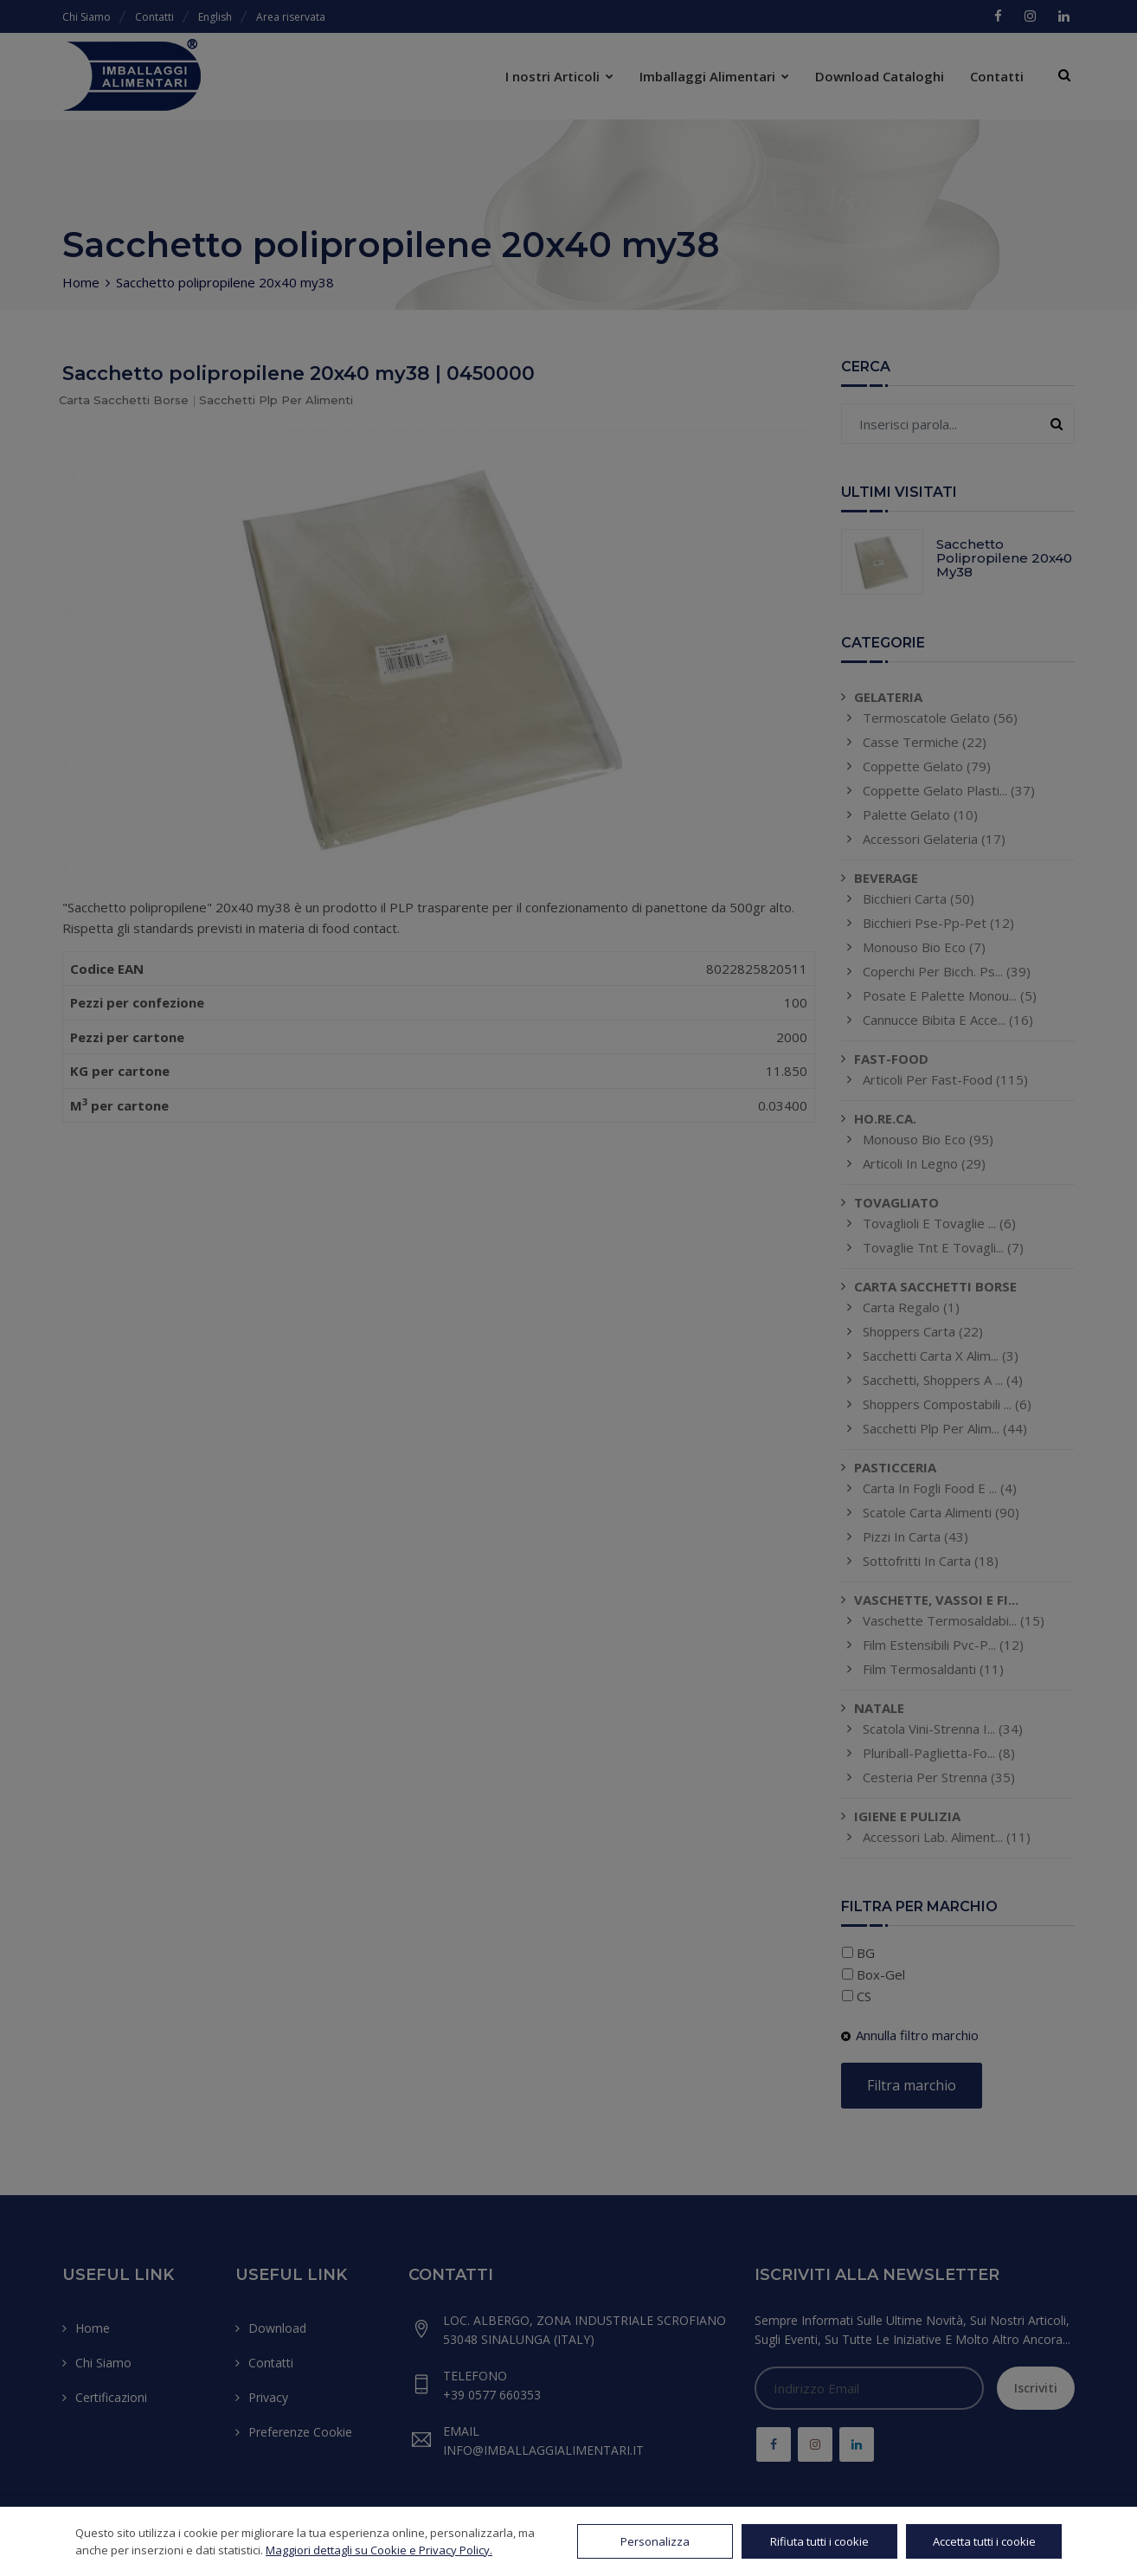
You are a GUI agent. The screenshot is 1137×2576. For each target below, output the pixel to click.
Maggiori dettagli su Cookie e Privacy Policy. (379, 2550)
